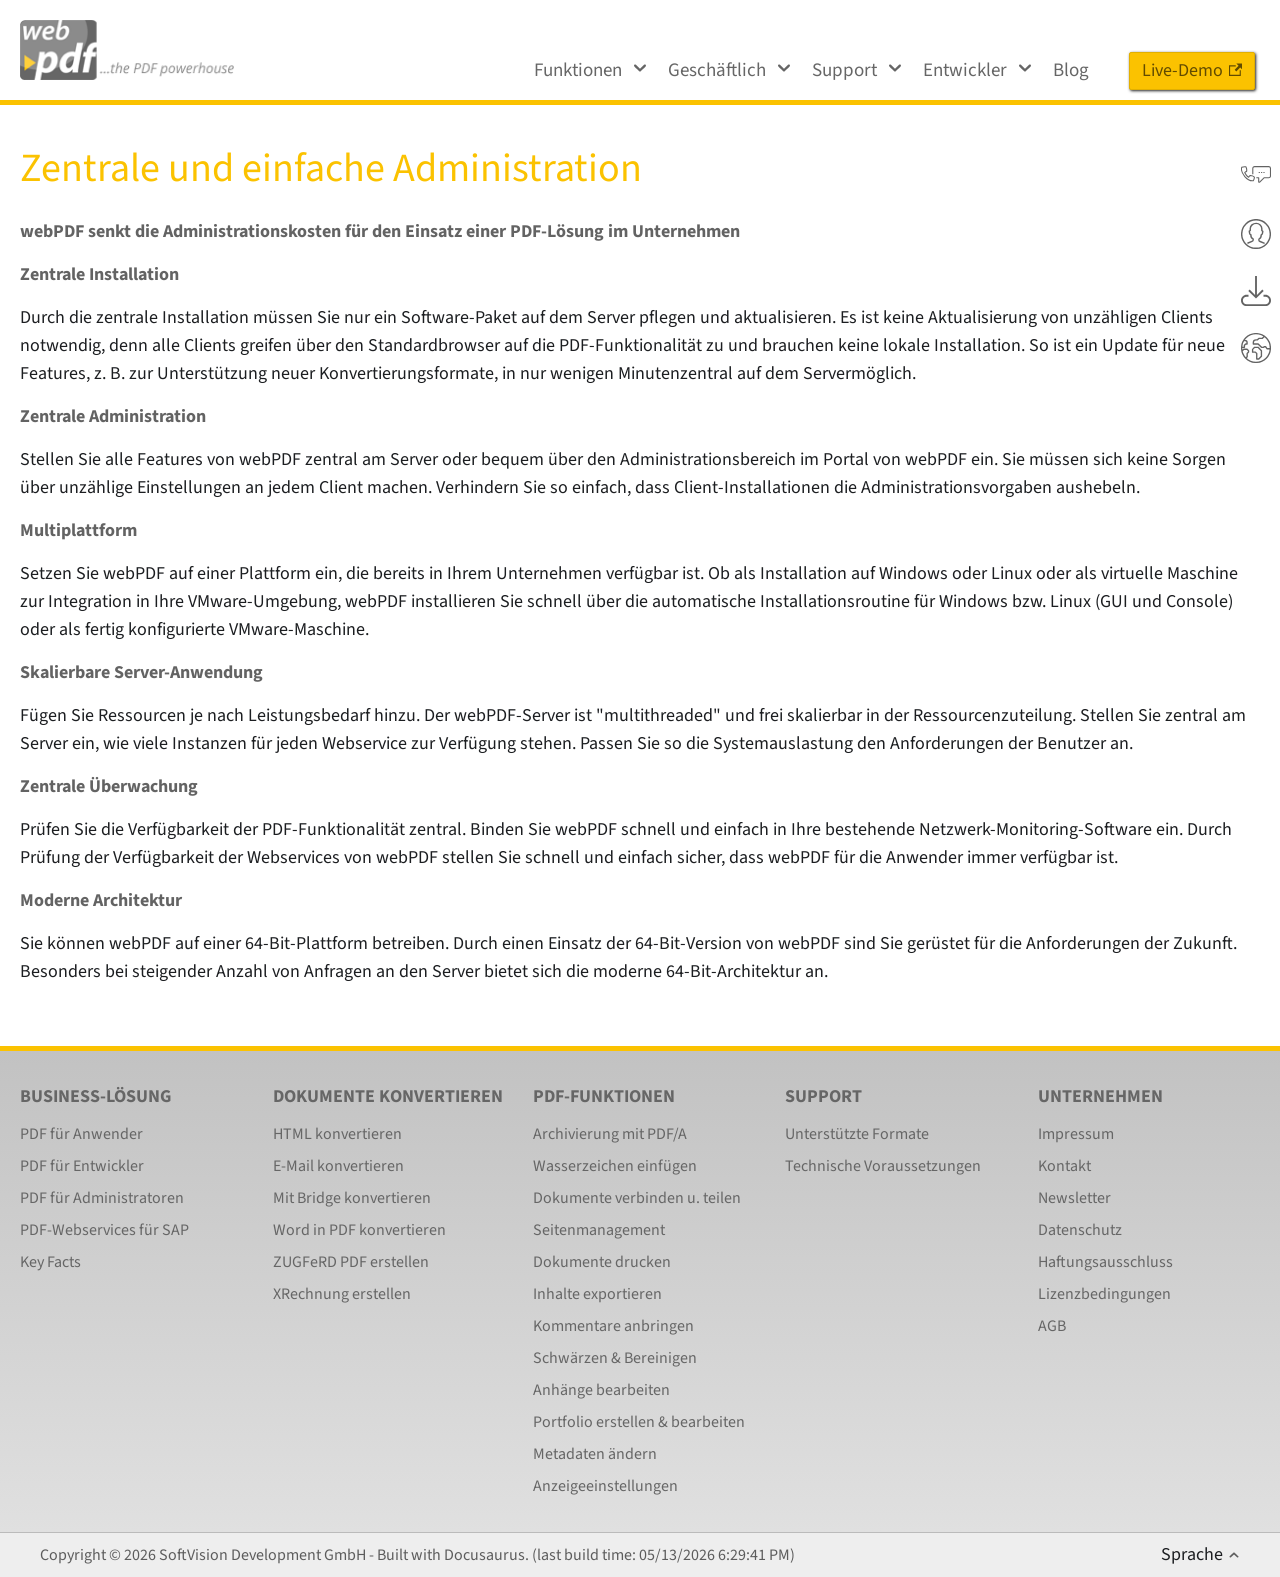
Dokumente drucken (602, 1262)
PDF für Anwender (81, 1134)
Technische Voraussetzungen (883, 1166)
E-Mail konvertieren (338, 1166)
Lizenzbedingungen (1104, 1294)
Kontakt (1064, 1166)
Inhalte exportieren (597, 1294)
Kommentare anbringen (613, 1326)
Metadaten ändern (595, 1454)
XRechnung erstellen (342, 1294)
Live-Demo (1192, 70)
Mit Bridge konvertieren (352, 1198)
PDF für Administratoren (102, 1198)
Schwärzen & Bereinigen (615, 1358)
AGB (1052, 1326)
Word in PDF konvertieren (359, 1230)
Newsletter (1074, 1198)
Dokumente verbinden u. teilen (637, 1198)
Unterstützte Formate (857, 1134)
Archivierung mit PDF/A (610, 1134)
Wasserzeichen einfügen (615, 1166)
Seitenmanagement (599, 1230)
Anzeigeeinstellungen (605, 1486)
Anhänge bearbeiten (601, 1390)
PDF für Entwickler (82, 1166)
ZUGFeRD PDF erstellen (351, 1262)
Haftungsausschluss (1105, 1262)
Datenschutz (1080, 1230)
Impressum (1076, 1134)
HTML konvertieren (337, 1134)
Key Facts (50, 1262)
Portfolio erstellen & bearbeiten (639, 1422)
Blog (1071, 70)
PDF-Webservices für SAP (104, 1230)
